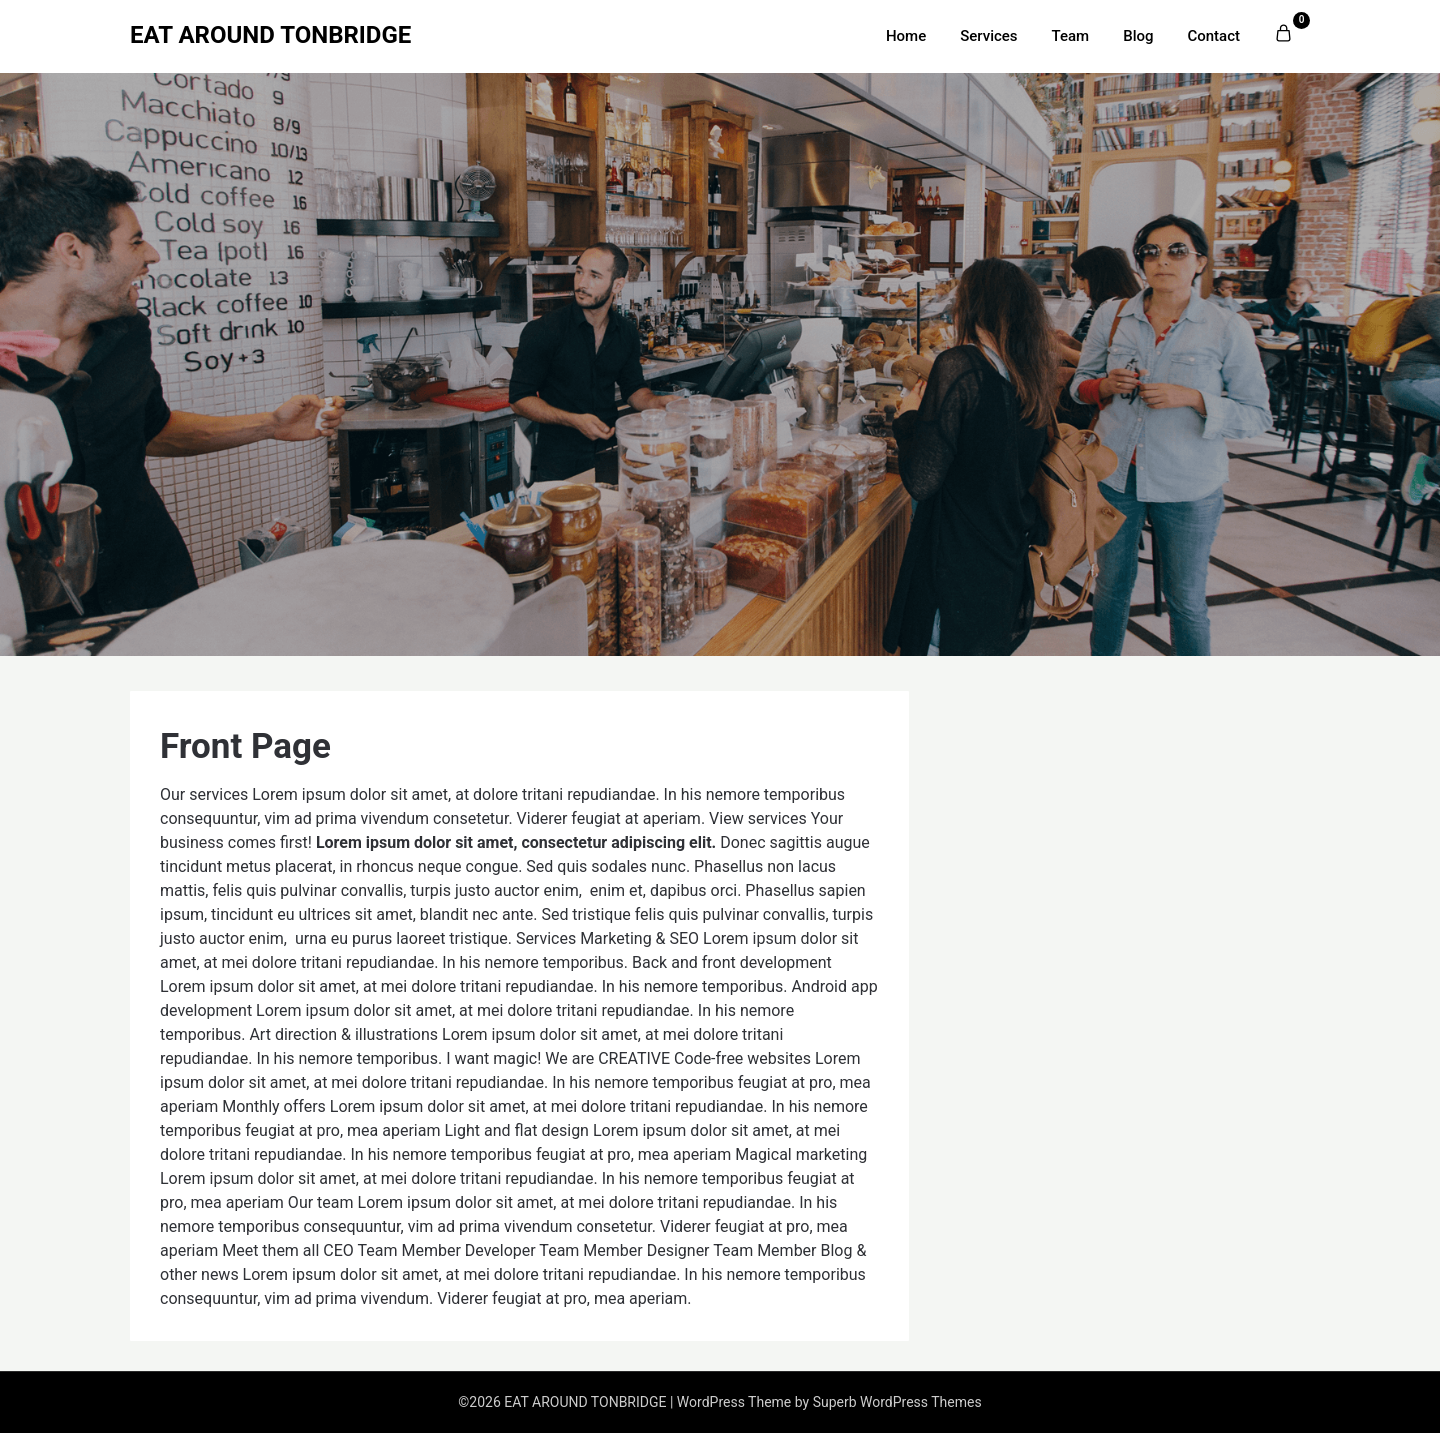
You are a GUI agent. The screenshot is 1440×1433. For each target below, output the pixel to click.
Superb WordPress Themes (897, 1402)
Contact (1213, 36)
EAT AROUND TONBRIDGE (270, 35)
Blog (1138, 36)
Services (988, 36)
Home (906, 36)
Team (1071, 36)
